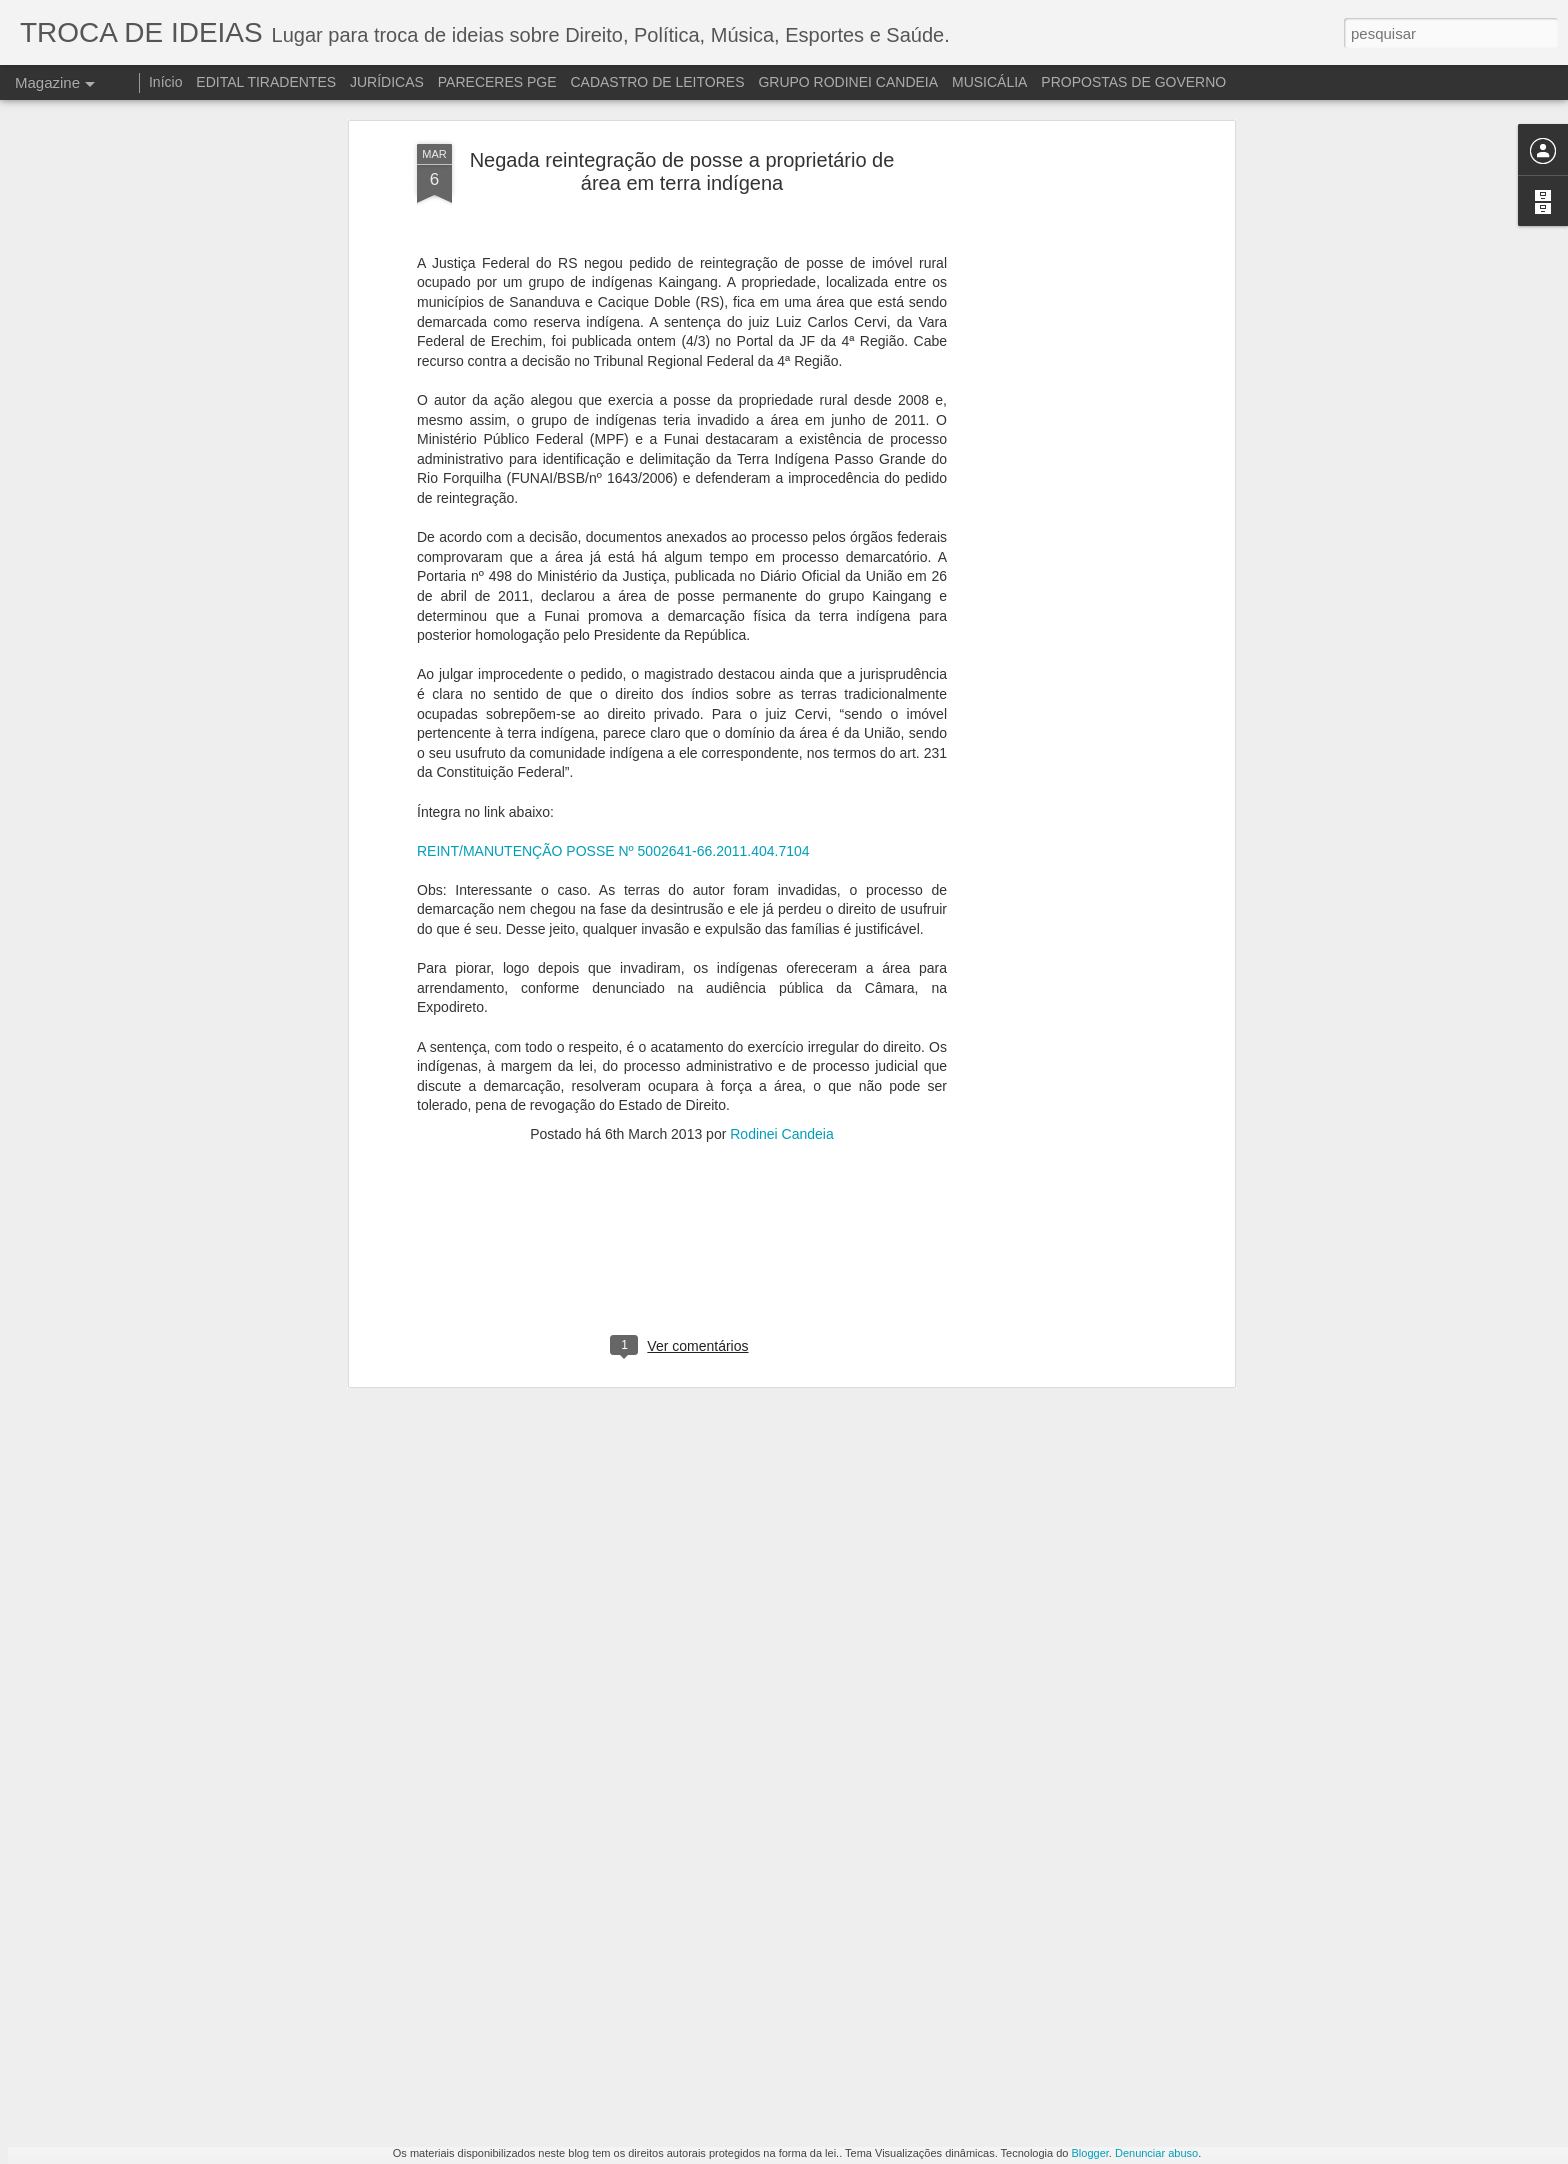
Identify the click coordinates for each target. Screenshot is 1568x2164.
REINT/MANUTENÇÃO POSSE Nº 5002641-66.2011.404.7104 (613, 607)
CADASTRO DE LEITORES (657, 82)
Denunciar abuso (1156, 2153)
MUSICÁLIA (989, 82)
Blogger (1090, 2153)
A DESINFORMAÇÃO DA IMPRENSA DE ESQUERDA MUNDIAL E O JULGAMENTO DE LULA (773, 1923)
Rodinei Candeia (782, 890)
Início (165, 82)
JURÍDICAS (387, 82)
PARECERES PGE (497, 82)
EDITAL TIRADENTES (266, 82)
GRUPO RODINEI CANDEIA (848, 82)
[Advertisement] (682, 1019)
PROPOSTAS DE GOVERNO (1133, 82)
